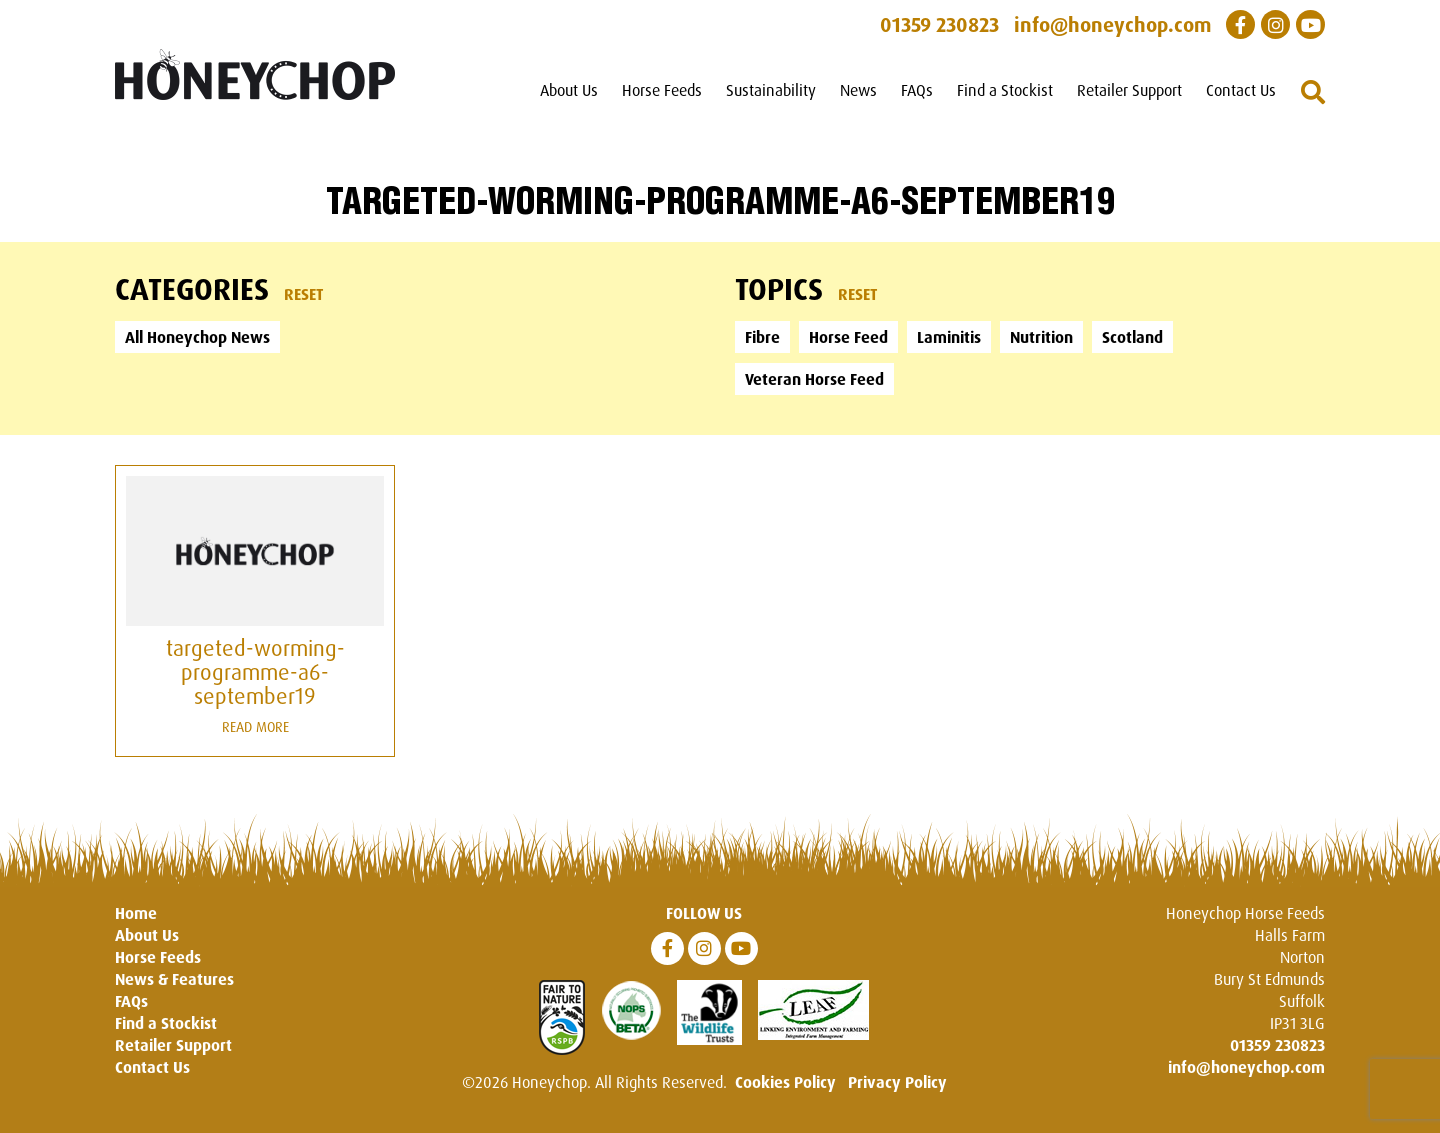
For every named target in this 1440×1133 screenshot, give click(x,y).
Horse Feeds (662, 90)
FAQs (917, 90)
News (858, 90)
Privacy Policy (897, 1082)
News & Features (174, 979)
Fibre (762, 337)
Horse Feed (848, 337)
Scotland (1132, 337)
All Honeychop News (197, 337)
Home (136, 913)
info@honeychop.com (1246, 1067)
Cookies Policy (785, 1082)
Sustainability (771, 90)
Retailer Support (1129, 90)
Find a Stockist (1005, 90)
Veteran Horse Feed (814, 379)
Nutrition (1041, 337)
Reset (304, 294)
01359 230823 (1277, 1045)
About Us (569, 90)
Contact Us (1241, 90)
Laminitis (949, 337)
